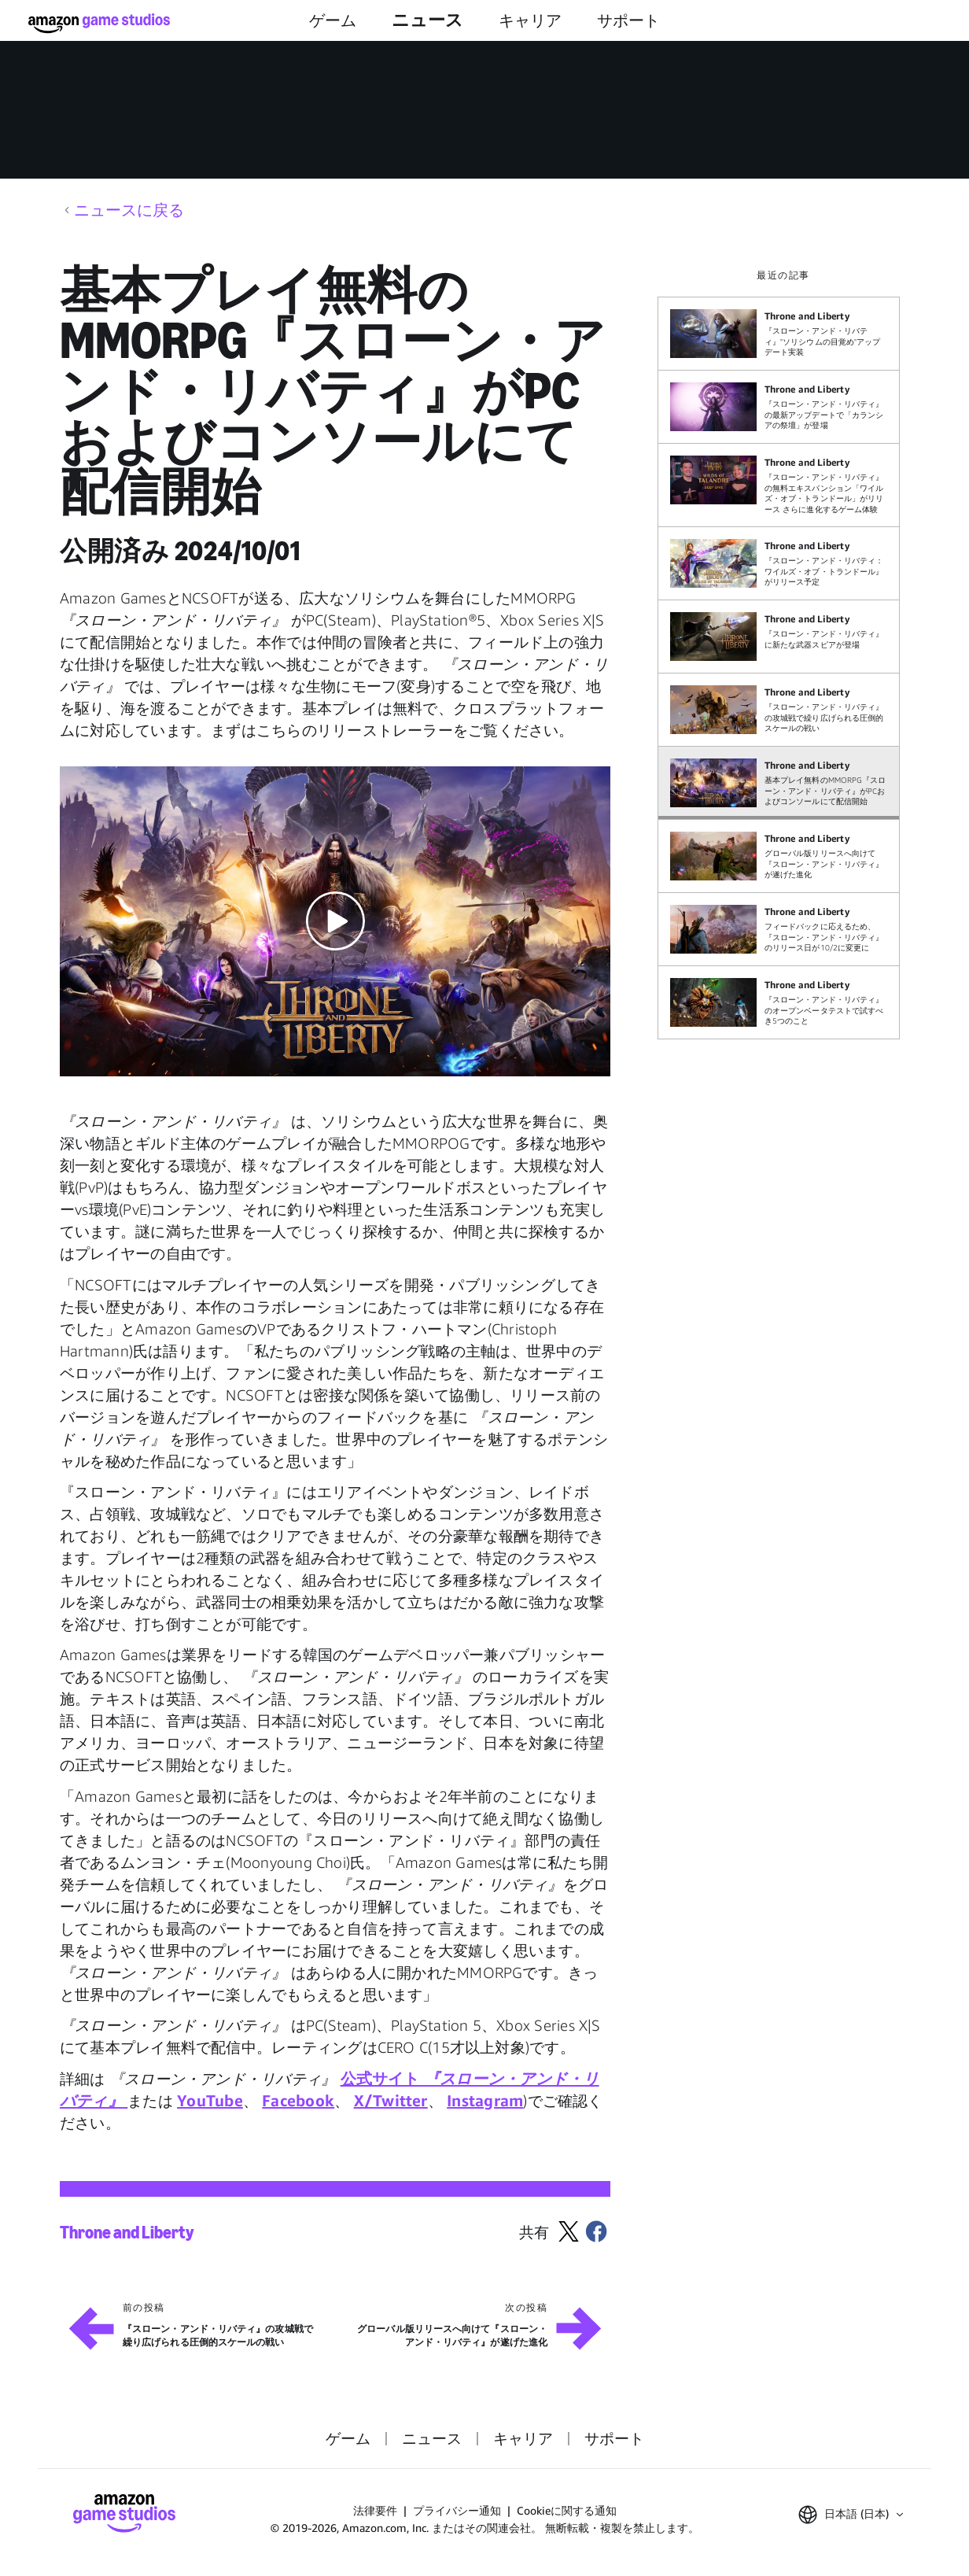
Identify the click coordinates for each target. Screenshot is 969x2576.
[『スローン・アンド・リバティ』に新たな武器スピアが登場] (779, 637)
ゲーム (332, 20)
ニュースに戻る (129, 210)
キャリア (530, 20)
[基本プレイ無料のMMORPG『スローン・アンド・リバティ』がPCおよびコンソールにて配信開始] (779, 783)
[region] (783, 653)
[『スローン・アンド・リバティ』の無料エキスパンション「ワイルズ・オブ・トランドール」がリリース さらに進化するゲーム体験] (779, 485)
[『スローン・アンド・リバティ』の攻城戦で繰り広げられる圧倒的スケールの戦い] (779, 710)
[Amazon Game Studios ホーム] (99, 23)
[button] (335, 921)
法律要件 (375, 2510)
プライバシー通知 (457, 2510)
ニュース (427, 20)
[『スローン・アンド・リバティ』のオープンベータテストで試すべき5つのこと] (779, 1002)
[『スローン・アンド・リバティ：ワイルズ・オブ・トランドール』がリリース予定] (779, 563)
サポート (628, 20)
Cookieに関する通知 (567, 2510)
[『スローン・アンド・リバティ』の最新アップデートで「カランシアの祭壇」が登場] (779, 407)
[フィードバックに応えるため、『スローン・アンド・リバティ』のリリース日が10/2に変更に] (779, 929)
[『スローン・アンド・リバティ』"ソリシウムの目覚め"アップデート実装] (779, 334)
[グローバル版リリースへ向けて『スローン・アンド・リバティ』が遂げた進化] (779, 856)
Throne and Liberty (127, 2233)
